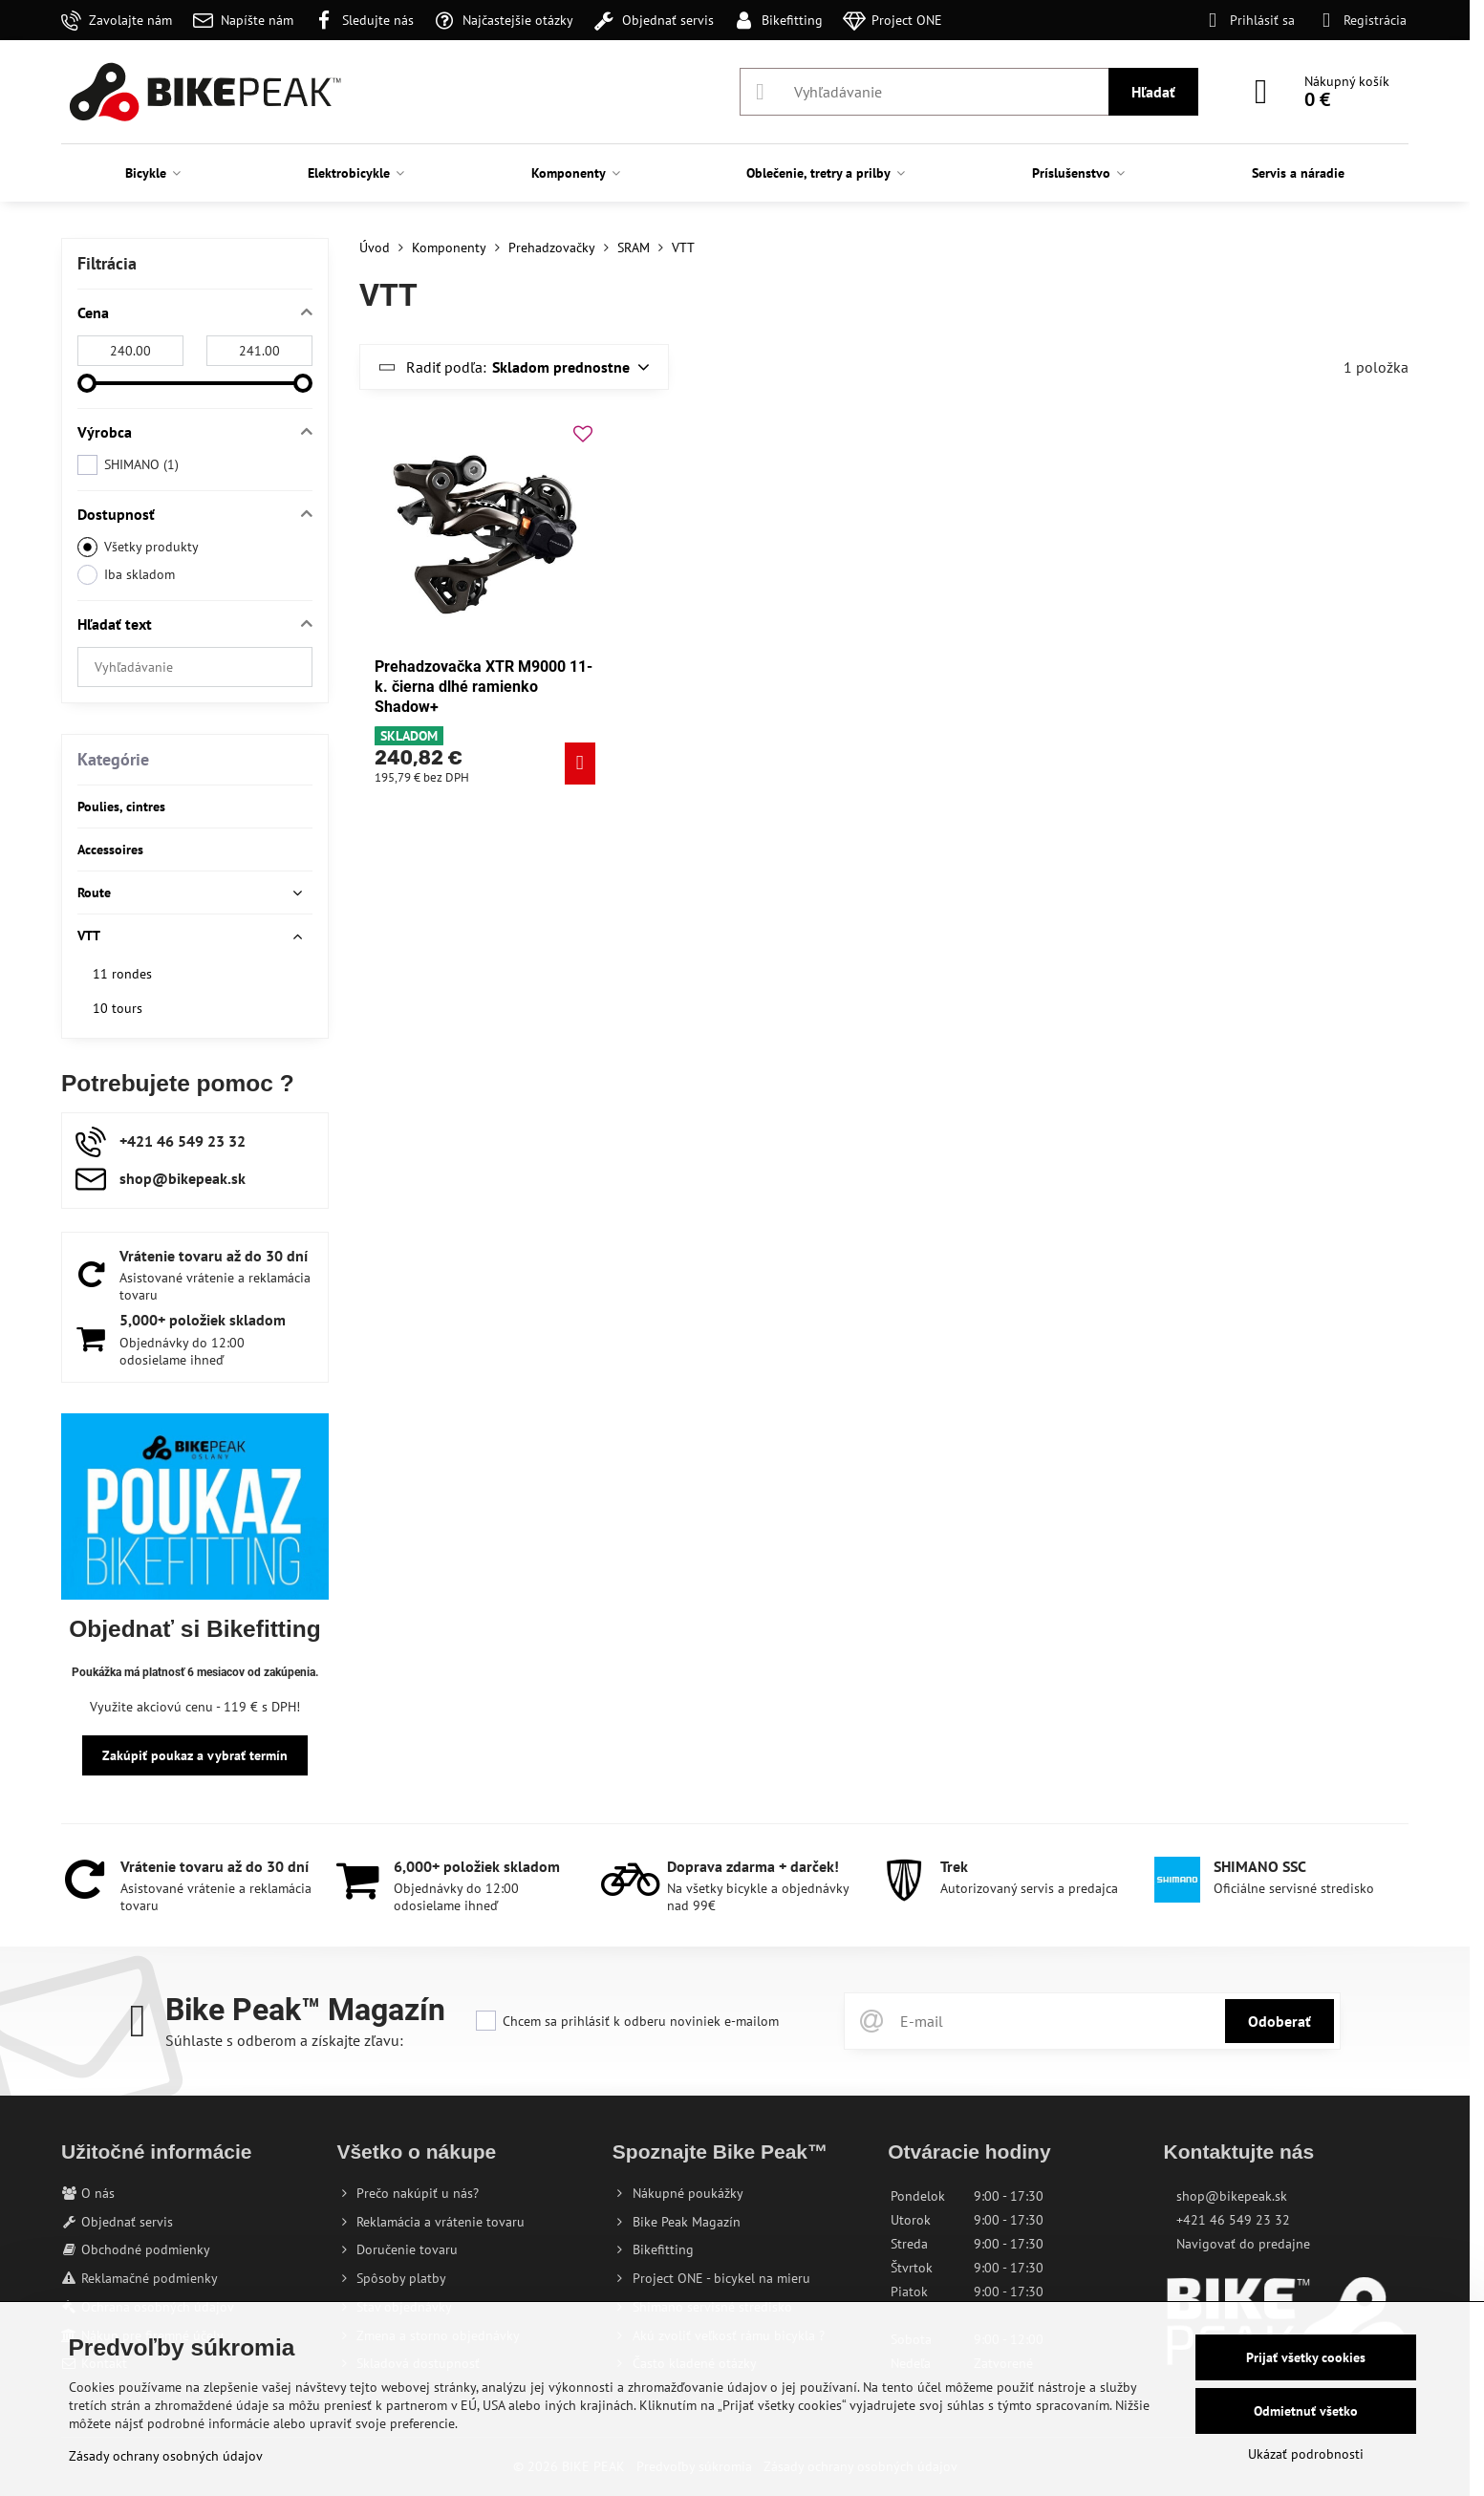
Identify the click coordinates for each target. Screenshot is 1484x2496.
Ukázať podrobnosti (1306, 2454)
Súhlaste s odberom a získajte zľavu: (284, 2040)
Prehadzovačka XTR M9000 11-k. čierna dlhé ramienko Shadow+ (483, 686)
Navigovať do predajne (1243, 2243)
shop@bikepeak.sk (1231, 2196)
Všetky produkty (138, 547)
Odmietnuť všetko (1306, 2411)
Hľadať (1153, 91)
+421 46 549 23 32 (1233, 2219)
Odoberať (1279, 2021)
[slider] (87, 383)
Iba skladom (126, 575)
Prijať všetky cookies (1306, 2357)
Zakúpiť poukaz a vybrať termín (195, 1755)
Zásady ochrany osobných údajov (166, 2455)
